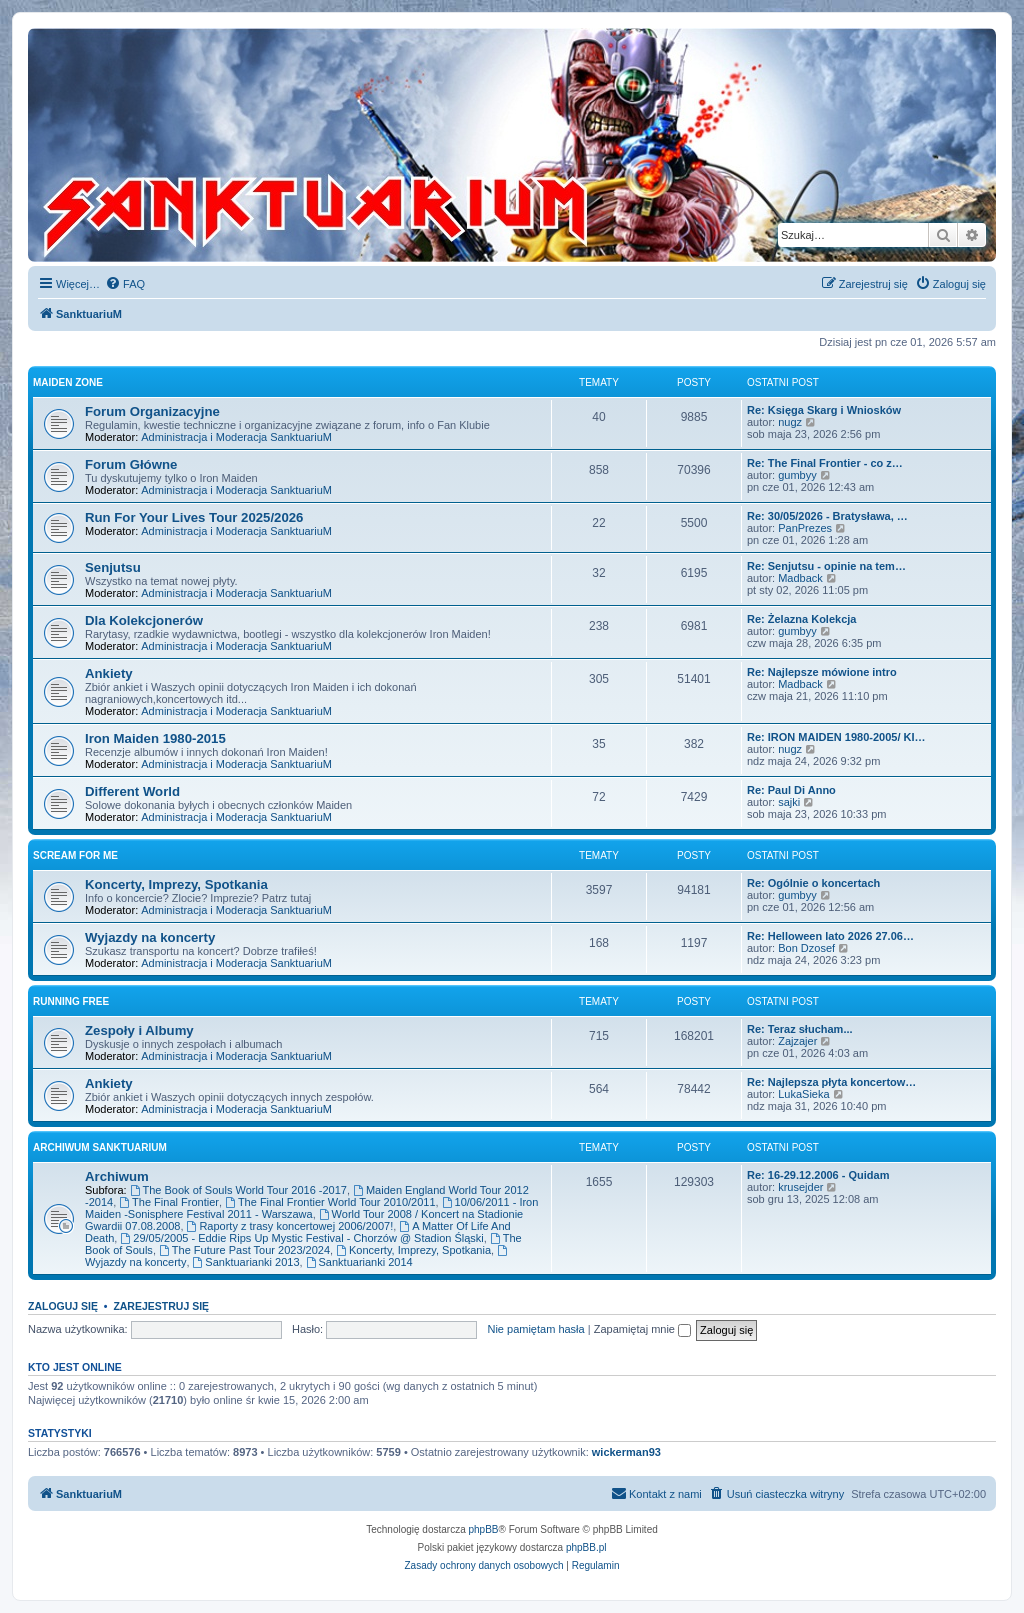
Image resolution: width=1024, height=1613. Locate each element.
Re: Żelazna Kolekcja (801, 619)
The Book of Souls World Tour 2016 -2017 (238, 1190)
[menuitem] (125, 284)
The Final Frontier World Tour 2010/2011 (330, 1202)
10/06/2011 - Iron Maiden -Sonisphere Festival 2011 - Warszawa (311, 1208)
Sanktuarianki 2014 (359, 1262)
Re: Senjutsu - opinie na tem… (826, 566)
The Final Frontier (169, 1202)
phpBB (484, 1529)
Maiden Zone (68, 382)
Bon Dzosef (806, 948)
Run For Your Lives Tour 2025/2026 (194, 517)
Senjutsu (113, 567)
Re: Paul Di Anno (791, 790)
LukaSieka (803, 1094)
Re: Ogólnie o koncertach (813, 883)
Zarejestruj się (161, 1306)
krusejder (800, 1187)
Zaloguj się (63, 1306)
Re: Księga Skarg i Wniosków (824, 410)
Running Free (71, 1001)
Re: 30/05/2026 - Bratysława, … (827, 516)
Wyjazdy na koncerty (150, 937)
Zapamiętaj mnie (642, 1329)
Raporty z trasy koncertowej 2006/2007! (290, 1226)
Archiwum (117, 1176)
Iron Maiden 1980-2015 (155, 738)
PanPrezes (805, 528)
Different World (132, 791)
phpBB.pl (586, 1547)
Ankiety (109, 673)
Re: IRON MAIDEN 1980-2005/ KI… (836, 737)
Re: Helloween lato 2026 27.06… (830, 936)
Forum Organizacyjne (152, 411)
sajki (789, 802)
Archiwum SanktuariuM (100, 1147)
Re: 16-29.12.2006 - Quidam (818, 1175)
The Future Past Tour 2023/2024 (244, 1250)
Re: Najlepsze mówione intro (822, 672)
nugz (790, 422)
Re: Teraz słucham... (800, 1029)
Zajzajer (797, 1041)
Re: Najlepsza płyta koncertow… (831, 1082)
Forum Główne (131, 464)
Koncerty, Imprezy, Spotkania (176, 884)
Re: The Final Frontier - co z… (825, 463)
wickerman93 (626, 1452)
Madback (800, 578)
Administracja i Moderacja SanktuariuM (236, 437)
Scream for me (75, 855)
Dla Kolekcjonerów (144, 620)
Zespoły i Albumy (139, 1030)
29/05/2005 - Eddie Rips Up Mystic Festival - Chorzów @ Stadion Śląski (301, 1238)
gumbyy (797, 475)
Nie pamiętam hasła (535, 1329)
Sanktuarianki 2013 (246, 1262)
